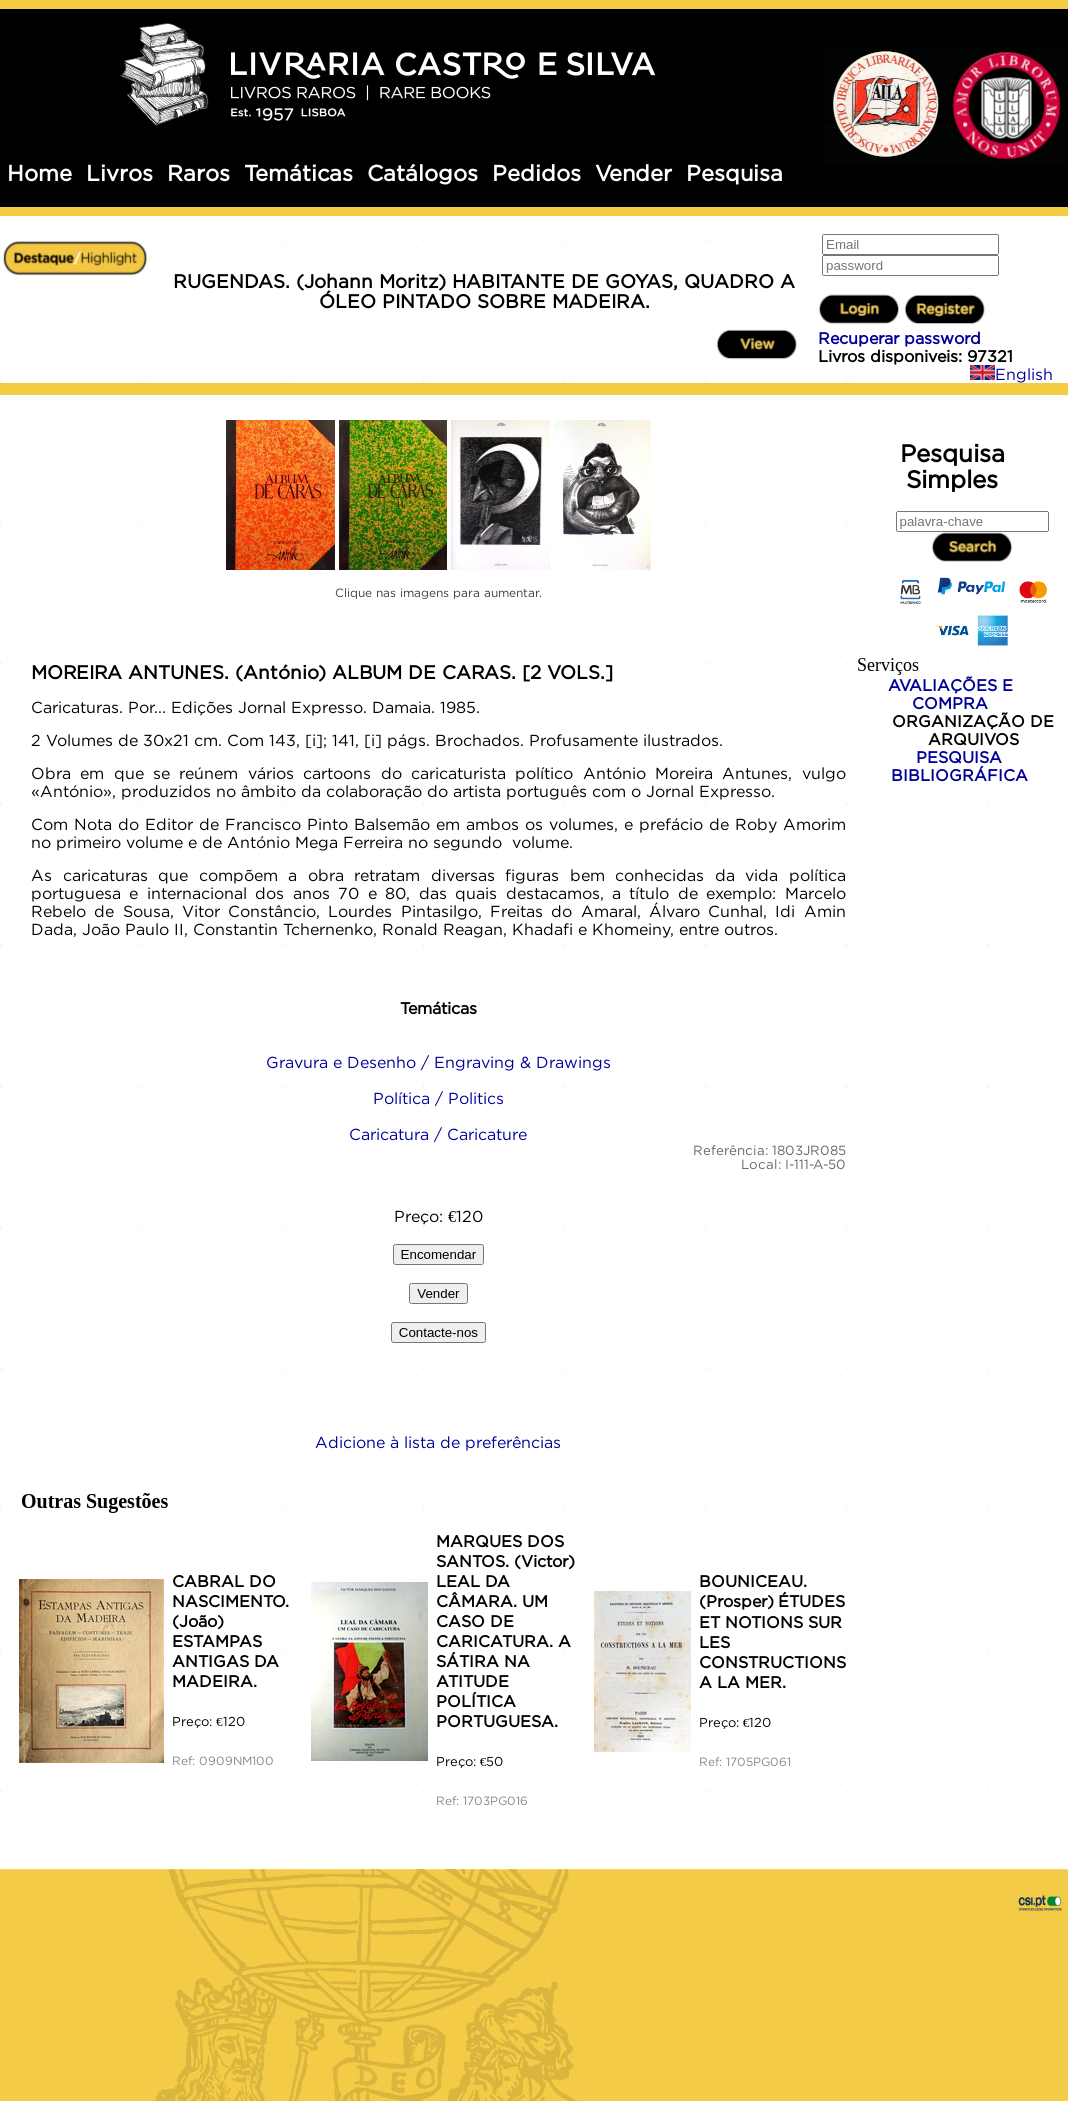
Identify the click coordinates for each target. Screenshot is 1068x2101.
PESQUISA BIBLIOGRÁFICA (959, 766)
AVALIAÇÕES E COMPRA (950, 694)
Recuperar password (899, 338)
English (1011, 374)
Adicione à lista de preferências (438, 1442)
